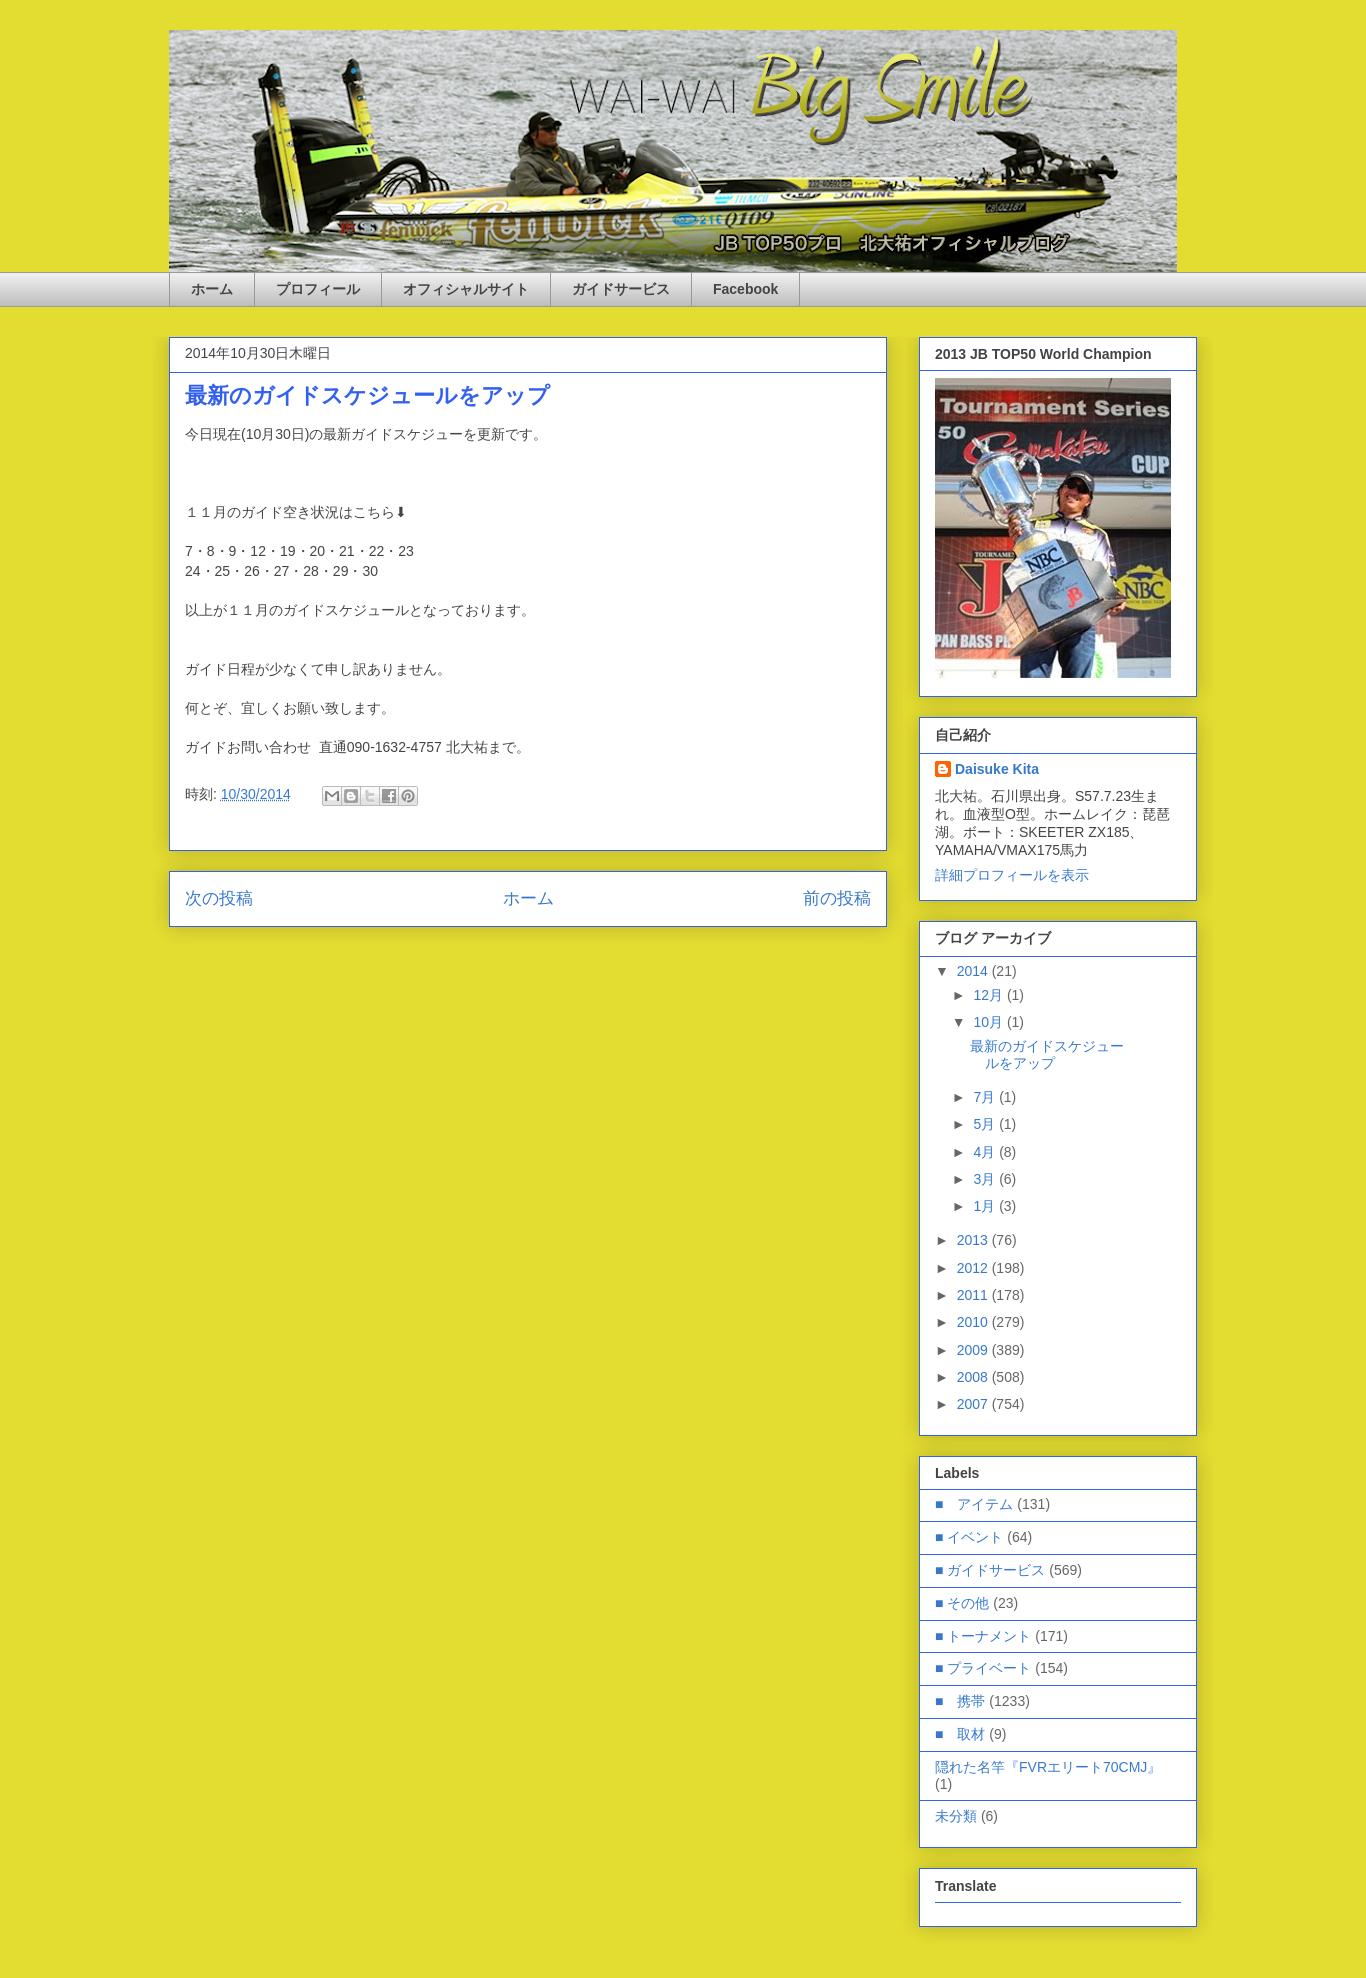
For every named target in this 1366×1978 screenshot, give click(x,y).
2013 (974, 1240)
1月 (986, 1206)
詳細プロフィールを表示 (1012, 875)
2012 (974, 1268)
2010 (974, 1322)
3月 (986, 1179)
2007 (974, 1404)
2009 (974, 1350)
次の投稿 (219, 898)
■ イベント (969, 1537)
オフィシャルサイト (466, 289)
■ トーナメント (983, 1636)
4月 (986, 1152)
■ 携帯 (960, 1701)
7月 (986, 1097)
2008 (974, 1377)
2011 (974, 1295)
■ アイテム (974, 1504)
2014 (974, 971)
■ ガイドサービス (990, 1570)
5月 (986, 1124)
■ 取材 (960, 1734)
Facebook (745, 289)
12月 (989, 995)
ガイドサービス (621, 289)
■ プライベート (983, 1668)
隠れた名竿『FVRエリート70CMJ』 (1048, 1767)
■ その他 (962, 1603)
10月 (989, 1022)
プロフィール (318, 289)
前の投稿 (837, 898)
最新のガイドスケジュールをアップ (1047, 1054)
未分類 (956, 1816)
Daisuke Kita (997, 769)
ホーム (212, 289)
